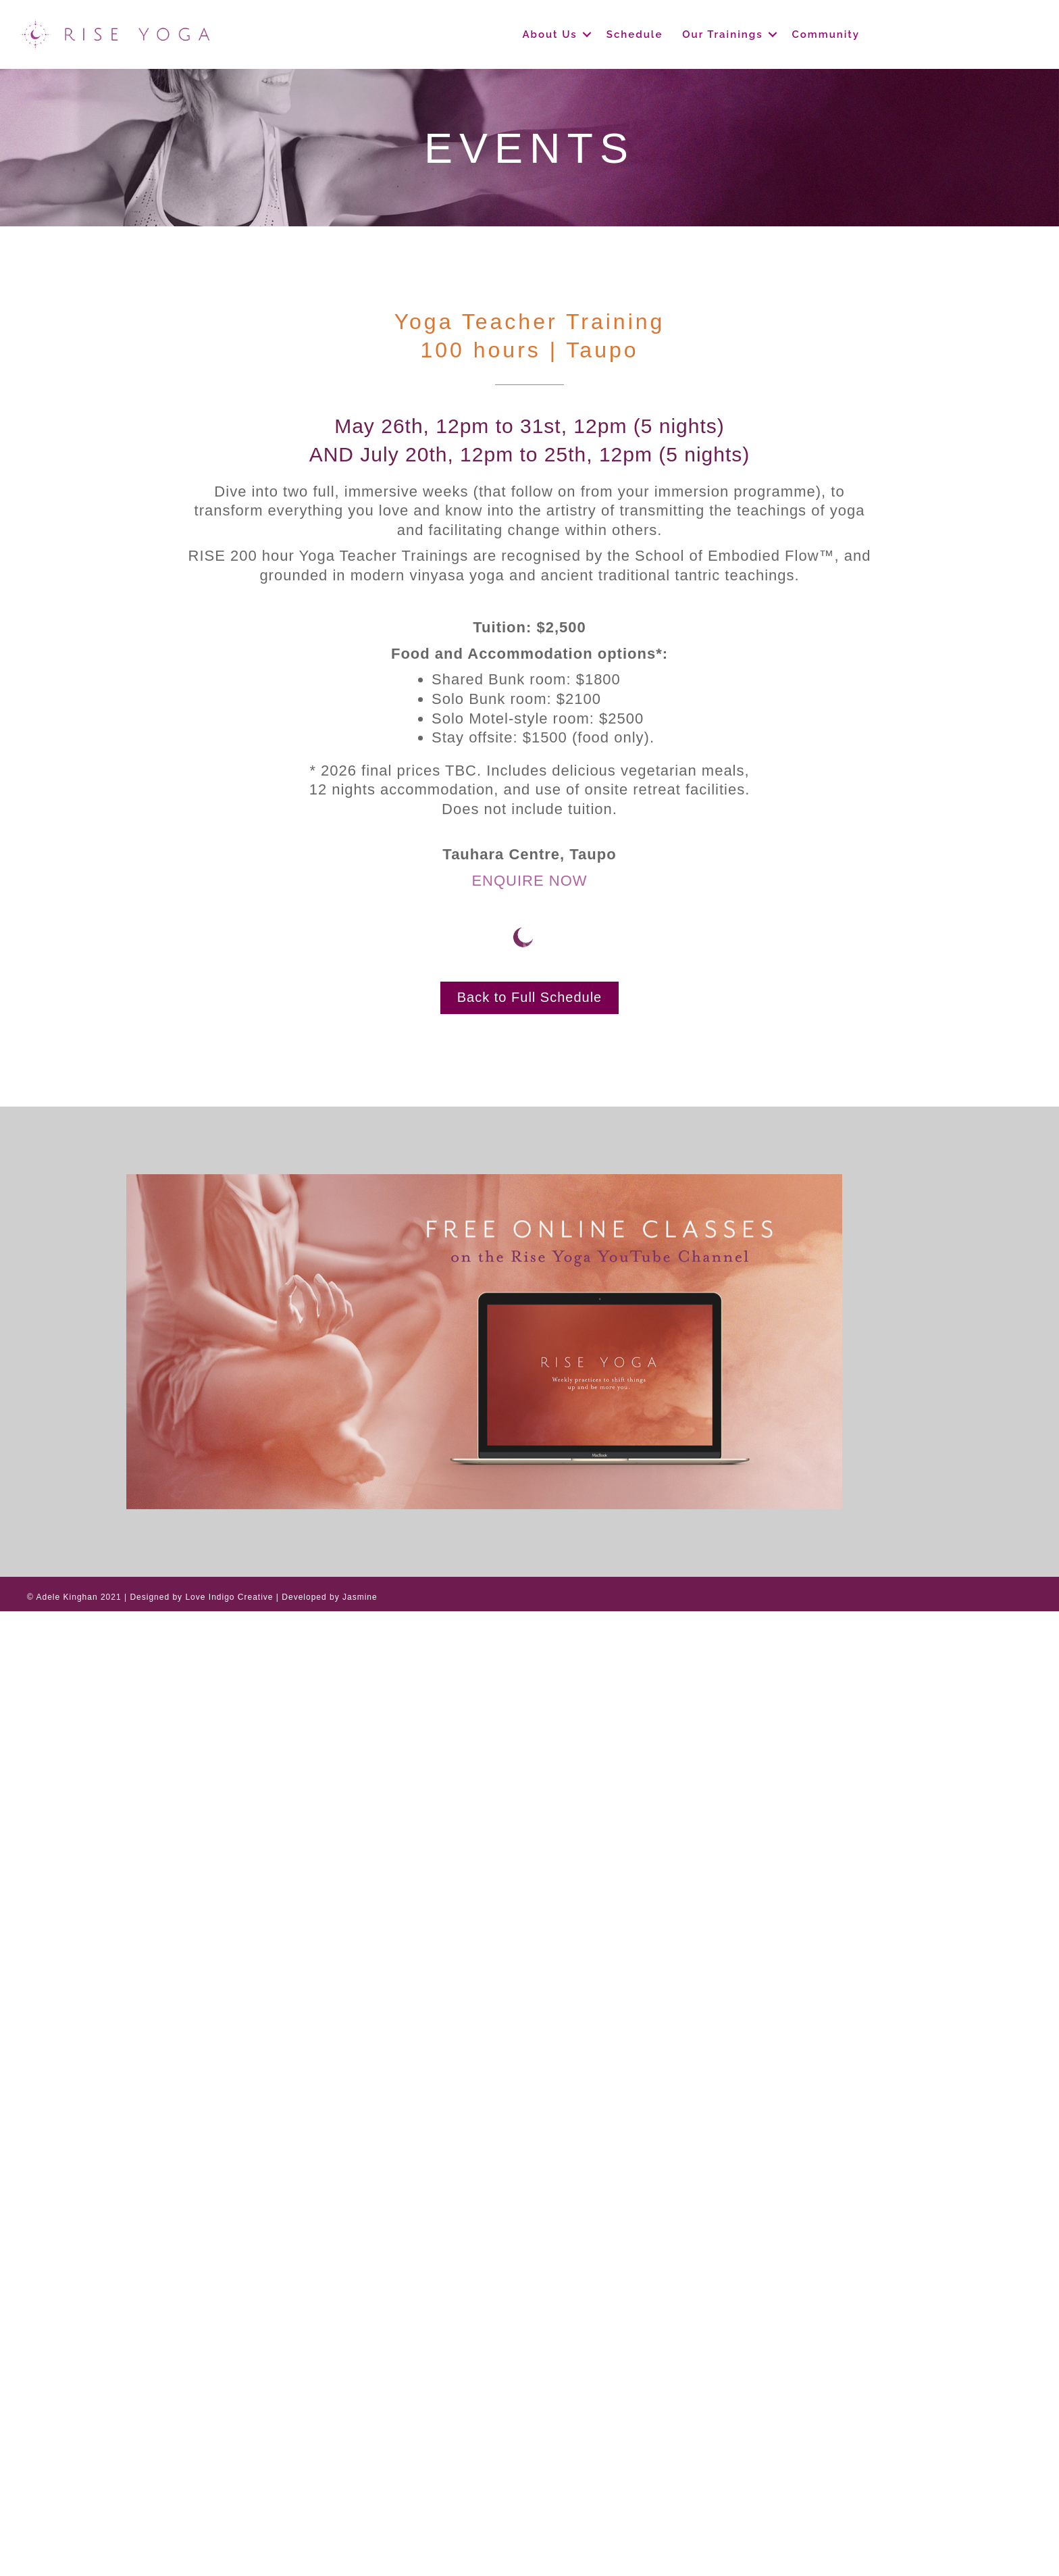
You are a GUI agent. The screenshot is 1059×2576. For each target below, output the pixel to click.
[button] (586, 34)
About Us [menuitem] (549, 34)
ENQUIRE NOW (529, 880)
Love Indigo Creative (229, 1597)
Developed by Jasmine (329, 1597)
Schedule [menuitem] (634, 34)
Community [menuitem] (826, 34)
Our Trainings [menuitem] (722, 34)
